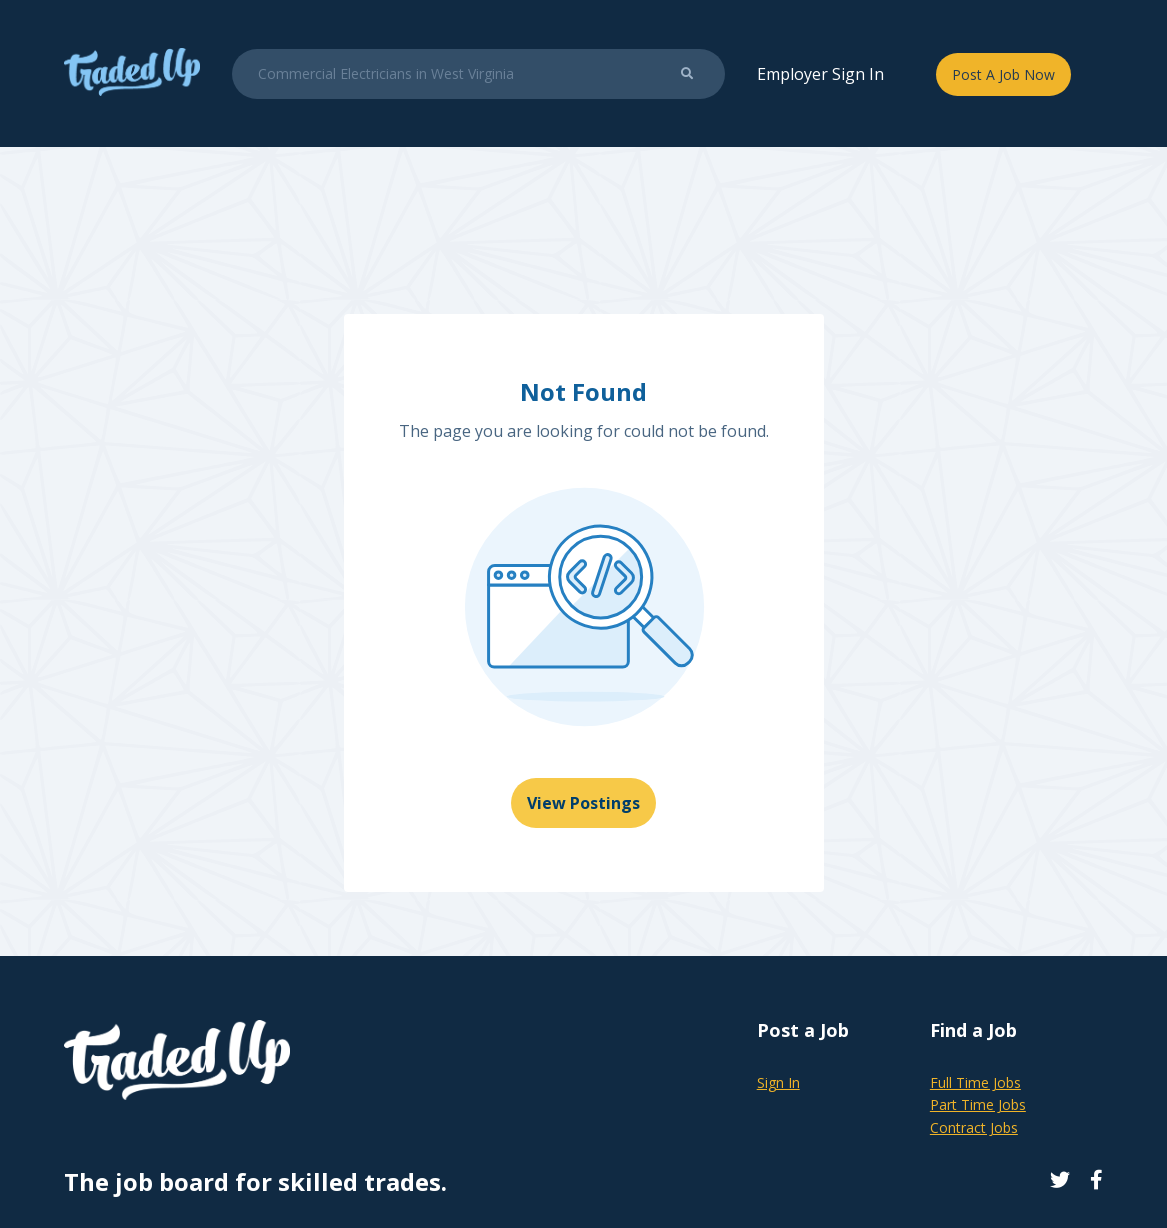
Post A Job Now (1003, 74)
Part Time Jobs (978, 1104)
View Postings (583, 803)
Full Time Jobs (975, 1082)
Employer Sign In (820, 74)
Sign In (778, 1082)
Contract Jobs (974, 1127)
